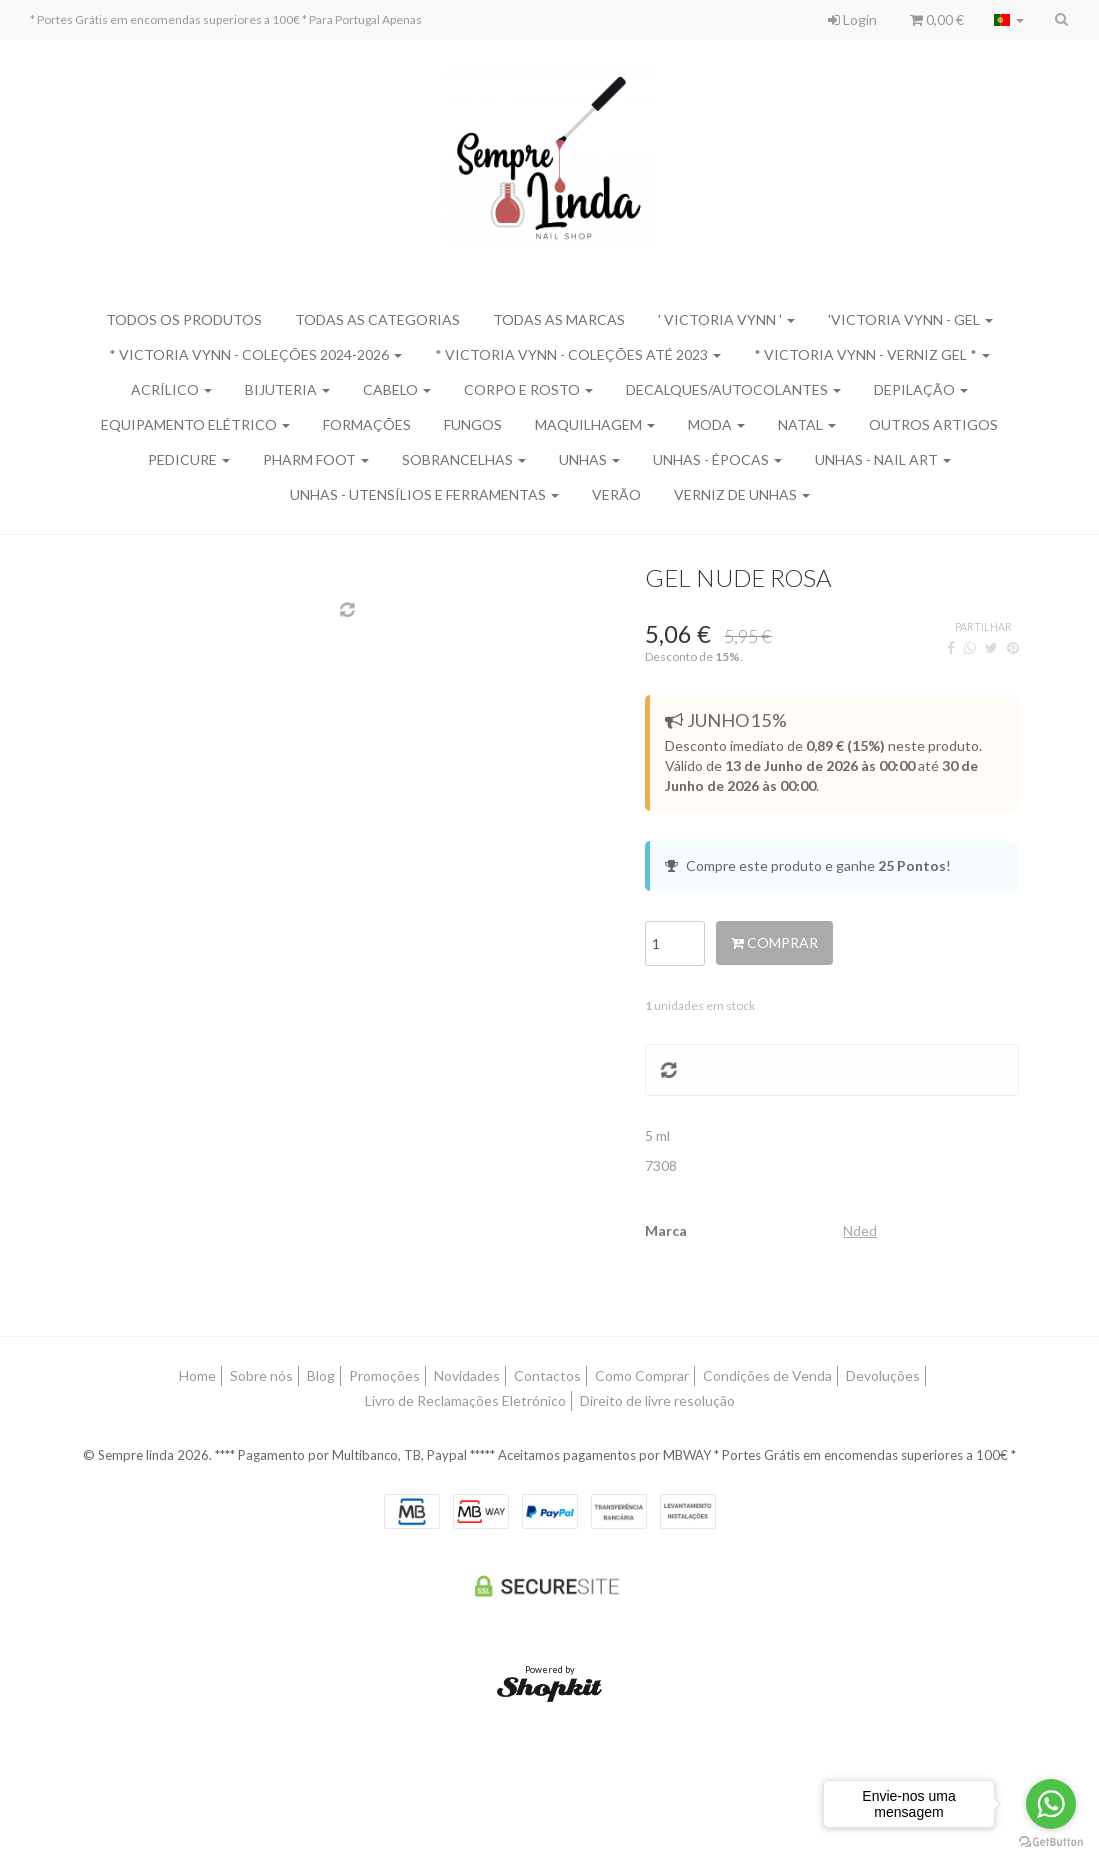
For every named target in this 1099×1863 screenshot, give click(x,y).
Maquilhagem (595, 424)
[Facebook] (951, 647)
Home (197, 1375)
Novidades (467, 1375)
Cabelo (397, 389)
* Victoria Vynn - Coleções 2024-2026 (255, 354)
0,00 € (937, 19)
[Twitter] (991, 647)
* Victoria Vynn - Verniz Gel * (872, 354)
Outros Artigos (933, 424)
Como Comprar (642, 1375)
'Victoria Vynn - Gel (910, 319)
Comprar (774, 942)
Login (852, 19)
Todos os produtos (184, 319)
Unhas (589, 459)
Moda (716, 424)
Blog (321, 1375)
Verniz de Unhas (742, 494)
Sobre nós (261, 1375)
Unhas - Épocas (717, 459)
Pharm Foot (316, 459)
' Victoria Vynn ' (726, 319)
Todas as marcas (559, 319)
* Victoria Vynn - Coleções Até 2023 (578, 354)
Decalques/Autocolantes (733, 389)
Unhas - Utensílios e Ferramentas (424, 494)
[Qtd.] (675, 943)
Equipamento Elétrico (195, 424)
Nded (860, 1230)
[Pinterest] (1013, 647)
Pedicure (189, 459)
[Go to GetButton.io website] (1051, 1842)
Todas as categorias (377, 319)
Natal (807, 424)
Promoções (384, 1375)
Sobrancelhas (464, 459)
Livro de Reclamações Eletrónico (465, 1400)
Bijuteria (287, 389)
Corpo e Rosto (528, 389)
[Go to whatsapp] (1051, 1804)
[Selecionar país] (1009, 20)
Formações (367, 424)
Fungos (473, 424)
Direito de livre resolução (657, 1400)
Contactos (547, 1375)
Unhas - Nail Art (883, 459)
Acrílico (171, 389)
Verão (616, 494)
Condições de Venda (767, 1375)
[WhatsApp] (970, 647)
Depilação (921, 389)
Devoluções (883, 1375)
